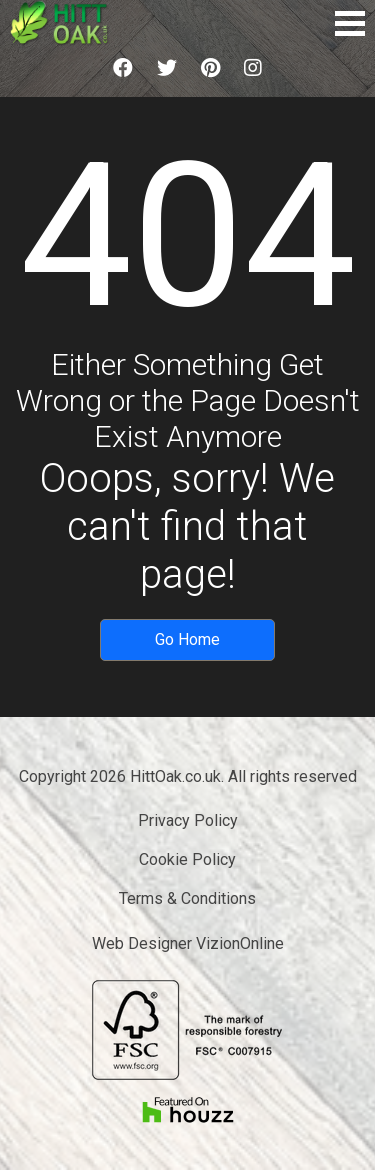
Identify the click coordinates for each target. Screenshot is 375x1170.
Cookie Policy (187, 859)
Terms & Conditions (187, 898)
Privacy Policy (188, 820)
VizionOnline (240, 943)
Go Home (187, 639)
